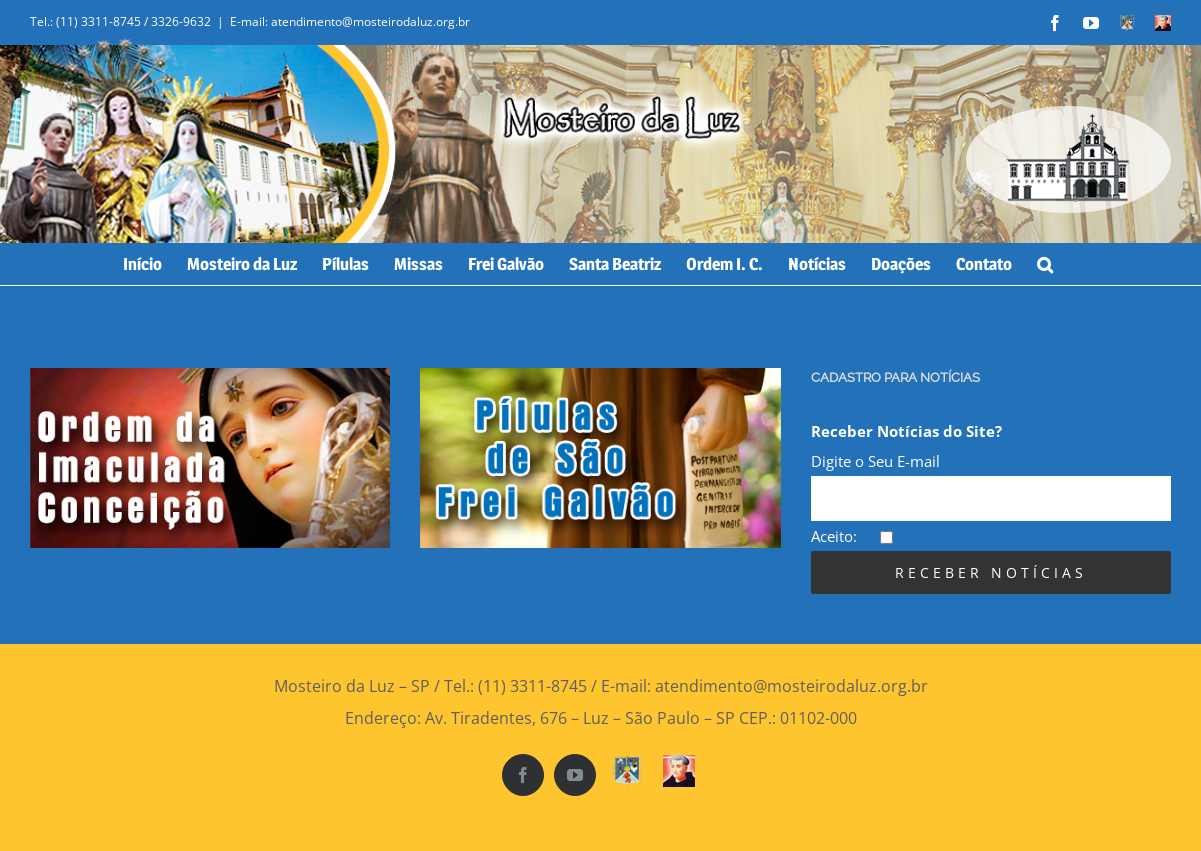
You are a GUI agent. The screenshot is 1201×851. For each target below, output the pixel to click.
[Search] (1045, 264)
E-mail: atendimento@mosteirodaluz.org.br (350, 21)
